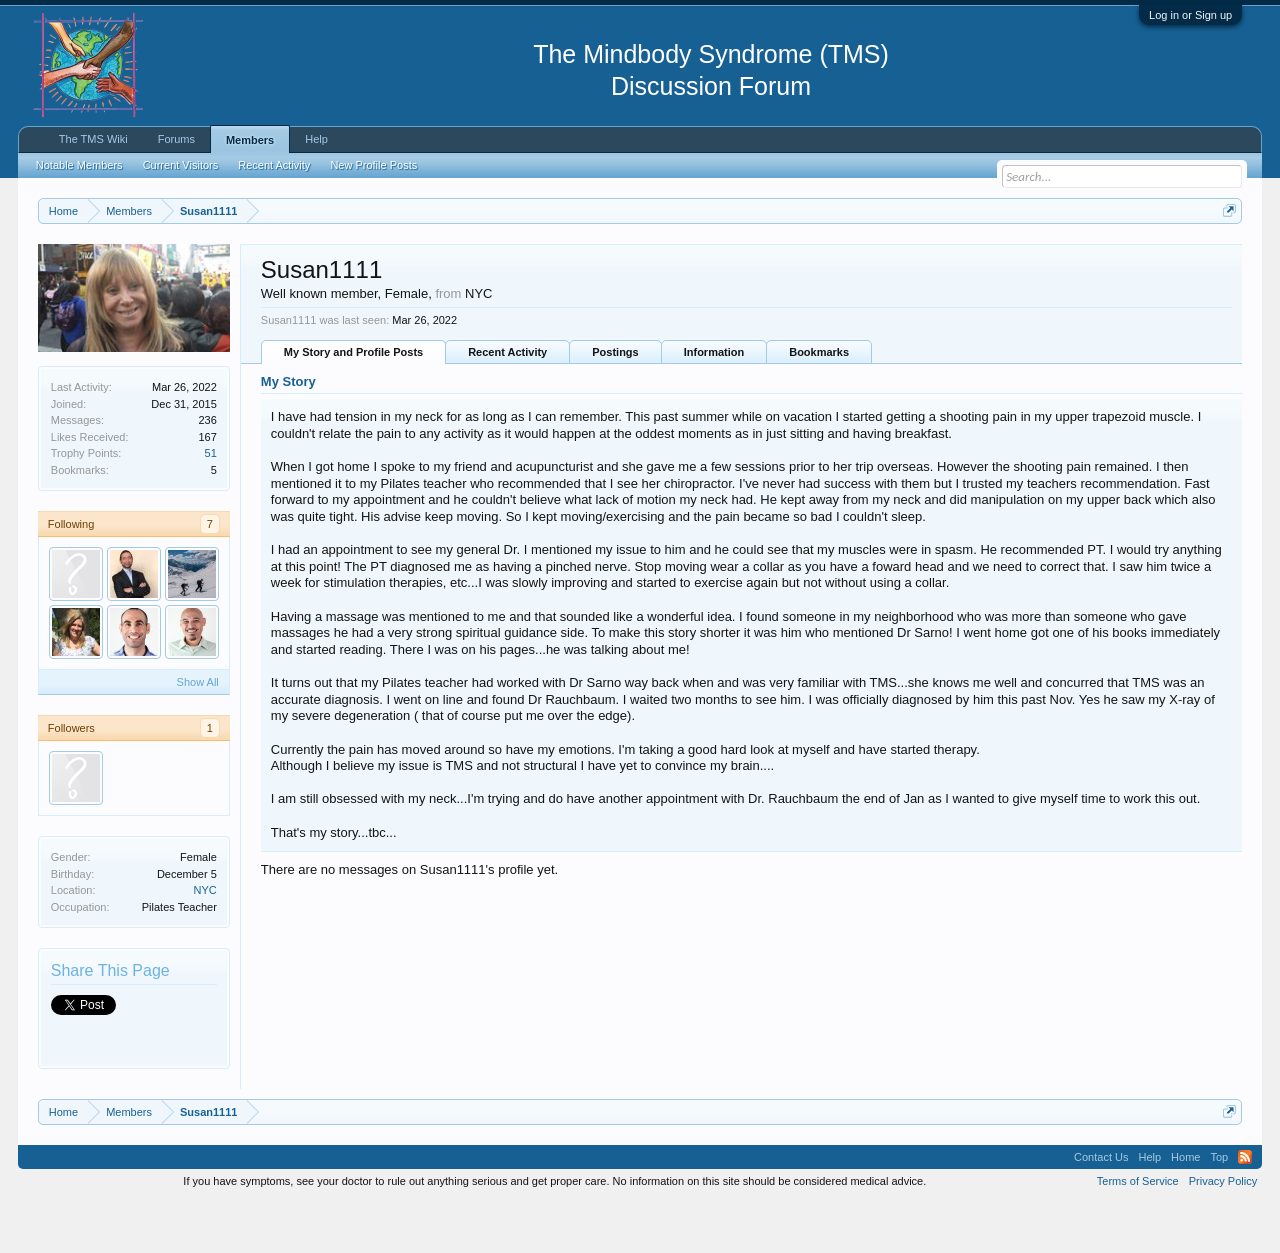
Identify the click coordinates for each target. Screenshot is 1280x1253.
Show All (198, 732)
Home (1185, 1207)
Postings (615, 403)
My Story (288, 432)
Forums (176, 139)
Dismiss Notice (1225, 257)
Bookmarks (819, 403)
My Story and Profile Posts (353, 403)
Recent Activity (507, 403)
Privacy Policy (1223, 1231)
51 (211, 503)
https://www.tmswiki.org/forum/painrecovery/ (953, 259)
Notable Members (79, 165)
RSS (1245, 1207)
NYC (205, 940)
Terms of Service (1138, 1231)
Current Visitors (181, 165)
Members (250, 140)
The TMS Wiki (93, 139)
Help (316, 139)
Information (714, 403)
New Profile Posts (373, 165)
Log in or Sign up (1190, 15)
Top (1219, 1207)
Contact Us (1101, 1207)
